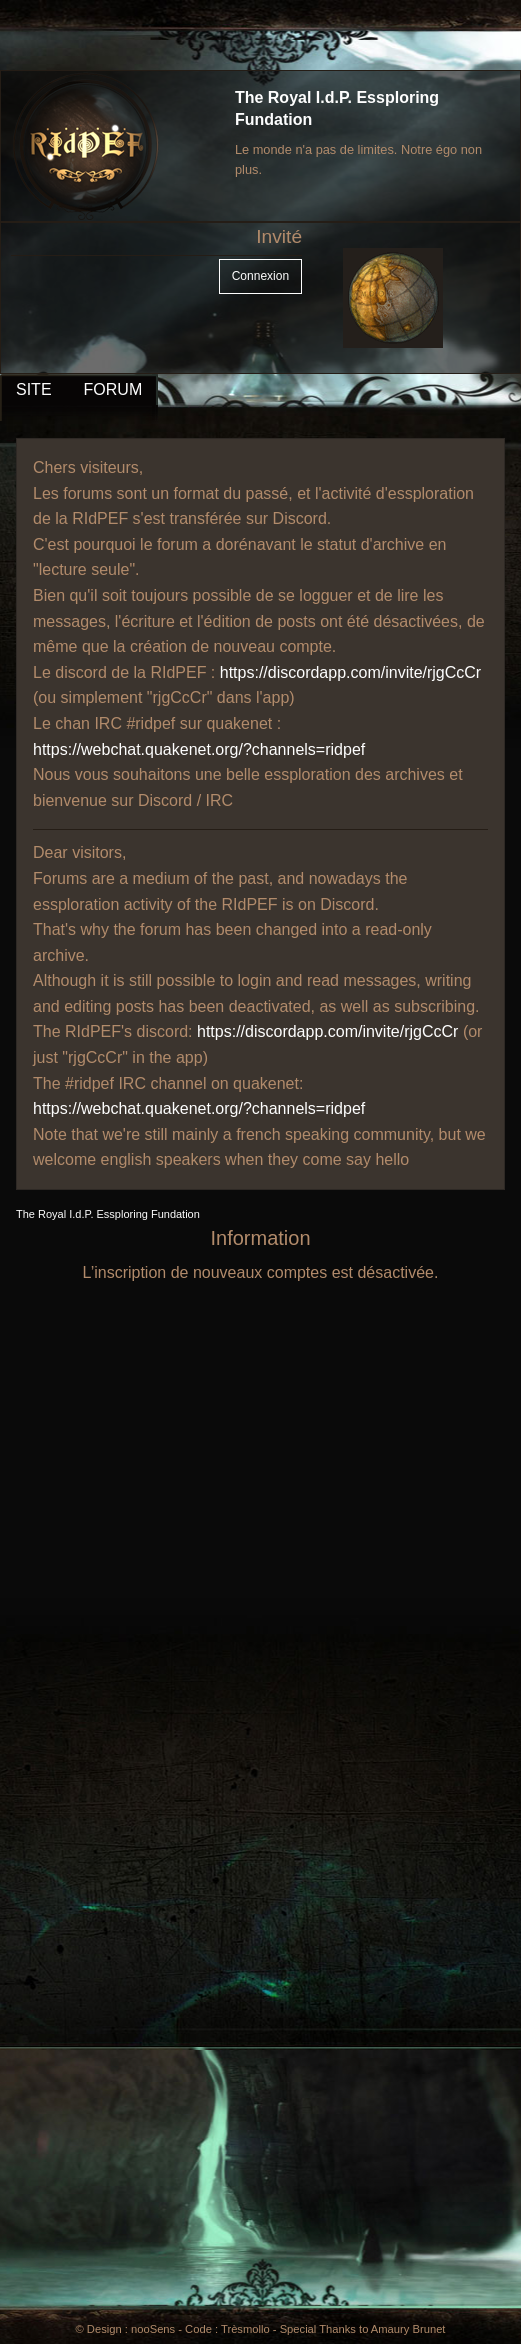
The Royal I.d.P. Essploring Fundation (108, 1214)
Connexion (260, 276)
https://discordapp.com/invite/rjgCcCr (350, 672)
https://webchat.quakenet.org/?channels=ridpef (199, 749)
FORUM (113, 389)
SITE (34, 389)
